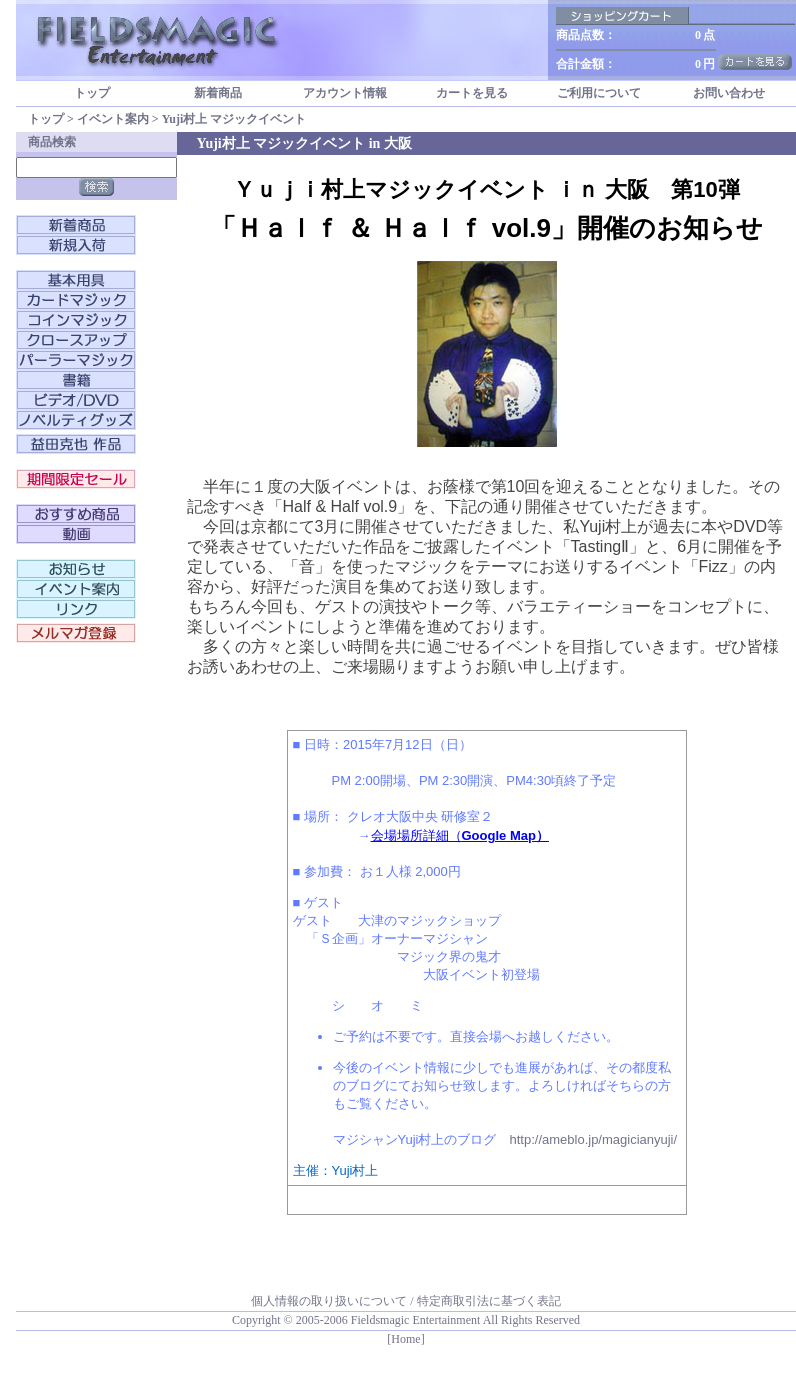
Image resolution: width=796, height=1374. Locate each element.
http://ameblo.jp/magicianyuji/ (593, 1139)
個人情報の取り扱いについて (329, 1301)
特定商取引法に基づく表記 (489, 1301)
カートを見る (472, 93)
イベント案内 (113, 119)
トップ (92, 93)
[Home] (405, 1339)
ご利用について (599, 93)
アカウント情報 (345, 93)
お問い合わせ (729, 93)
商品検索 (52, 142)
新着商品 (218, 93)
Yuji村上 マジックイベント (234, 119)
